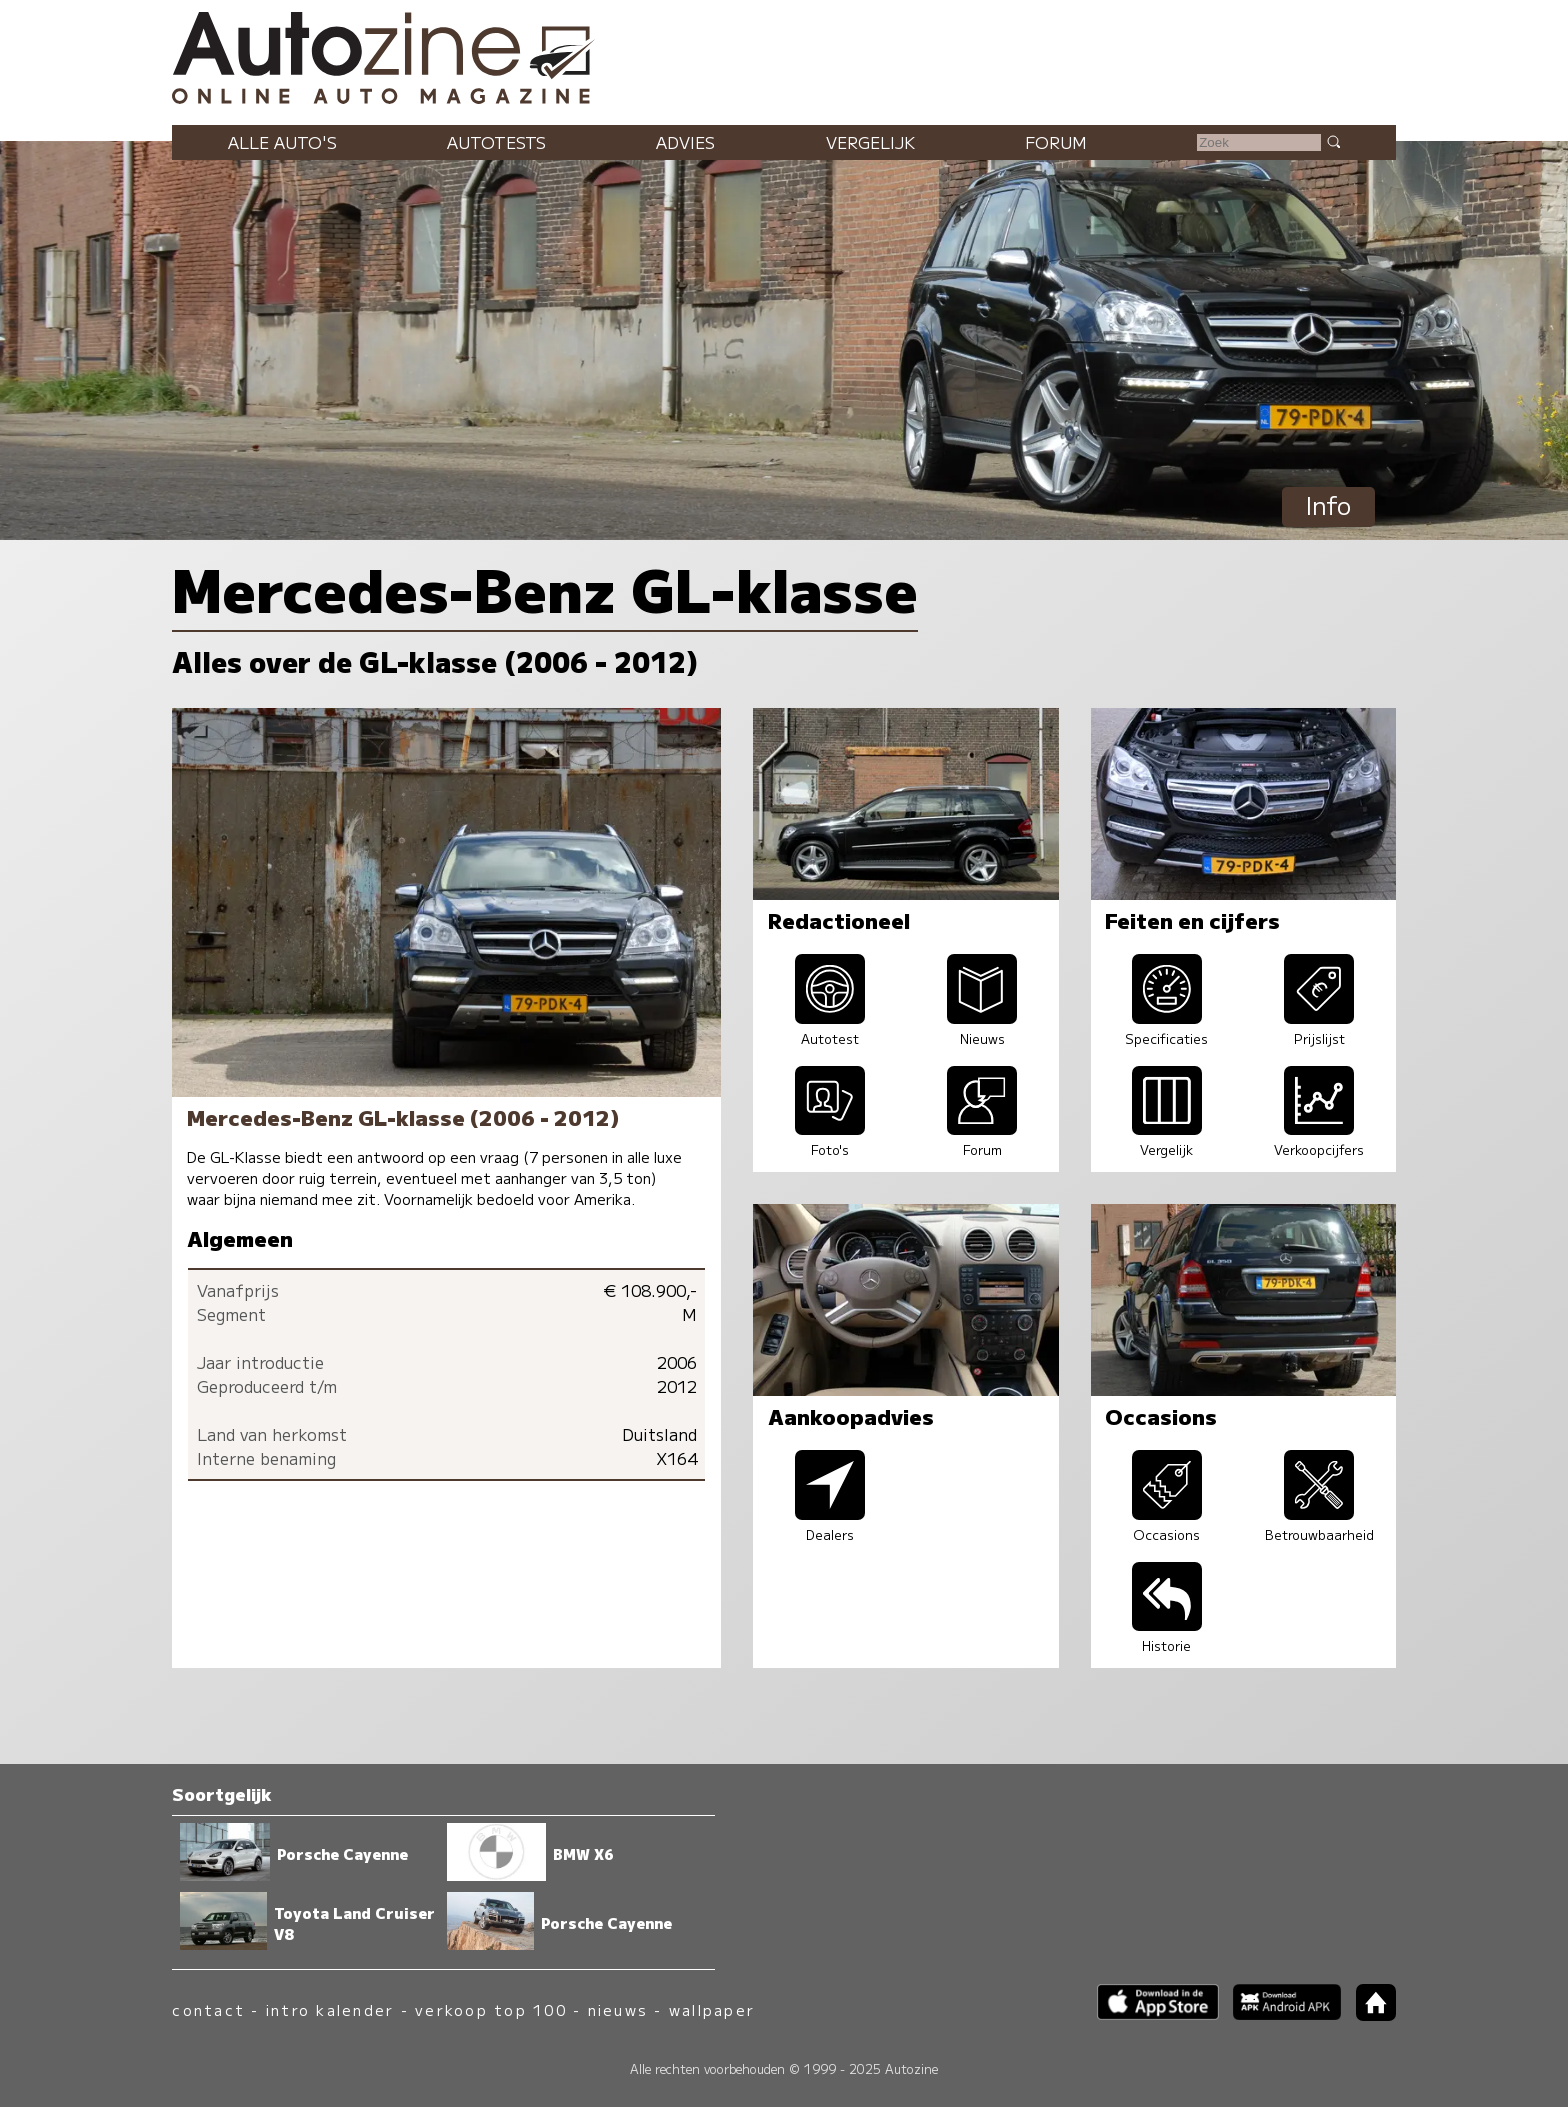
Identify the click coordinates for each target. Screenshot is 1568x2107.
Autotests (496, 142)
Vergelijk (870, 142)
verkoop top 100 (491, 2009)
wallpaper (712, 2009)
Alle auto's (282, 142)
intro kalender (330, 2009)
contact (208, 2009)
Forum (1056, 142)
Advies (685, 142)
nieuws (618, 2009)
